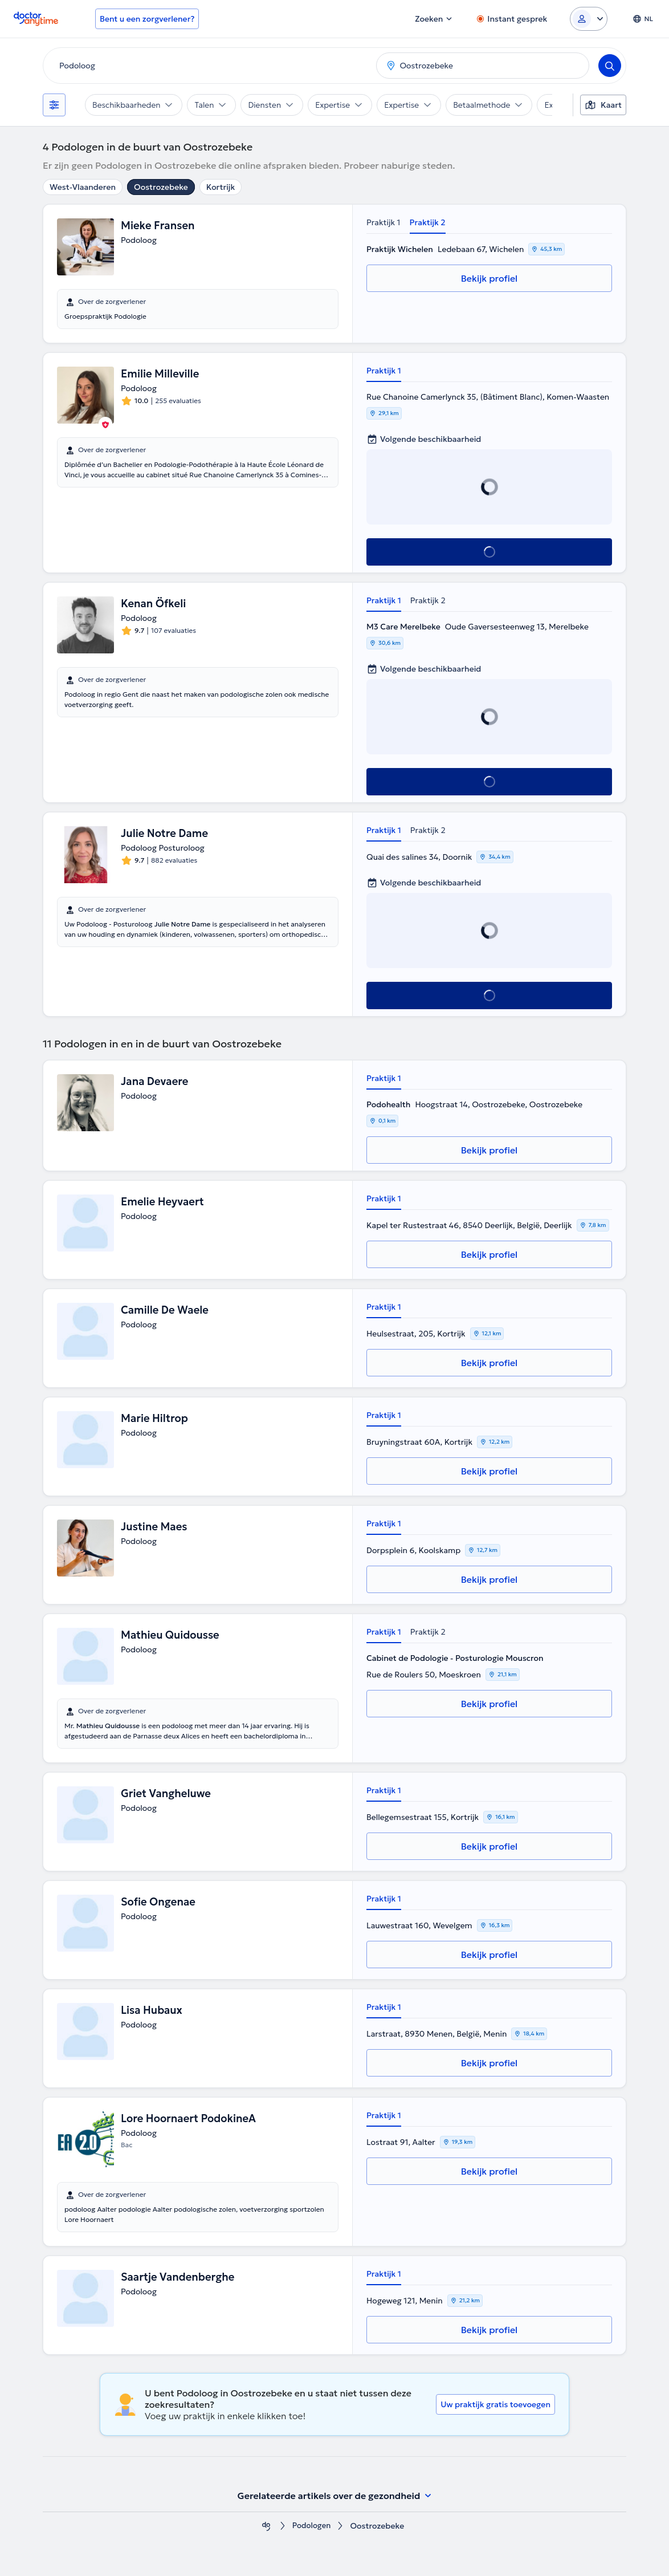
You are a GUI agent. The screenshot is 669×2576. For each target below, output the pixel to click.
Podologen (311, 2526)
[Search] (609, 65)
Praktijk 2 (428, 222)
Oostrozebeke (161, 187)
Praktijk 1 (383, 222)
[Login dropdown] (588, 19)
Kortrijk (220, 187)
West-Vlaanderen (83, 187)
